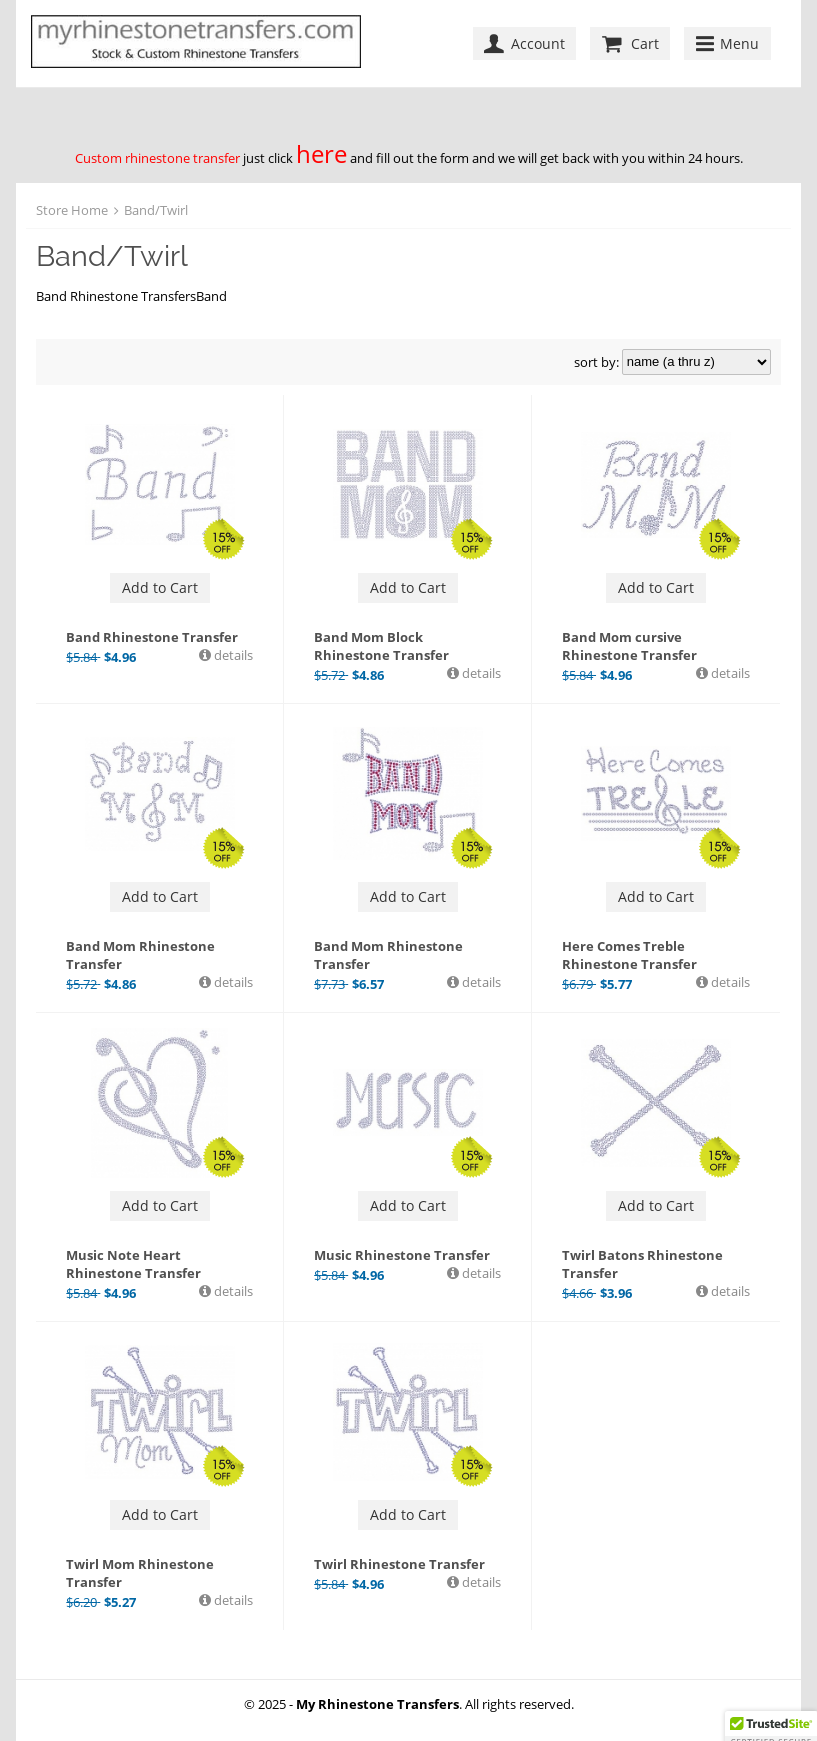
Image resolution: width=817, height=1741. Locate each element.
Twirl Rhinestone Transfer (399, 1564)
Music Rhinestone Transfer (402, 1255)
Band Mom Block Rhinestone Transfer (381, 646)
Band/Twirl (156, 210)
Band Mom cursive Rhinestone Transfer (629, 646)
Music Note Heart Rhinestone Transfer (133, 1264)
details (232, 655)
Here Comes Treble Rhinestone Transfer (629, 955)
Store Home (72, 210)
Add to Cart (160, 587)
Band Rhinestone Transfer (152, 637)
